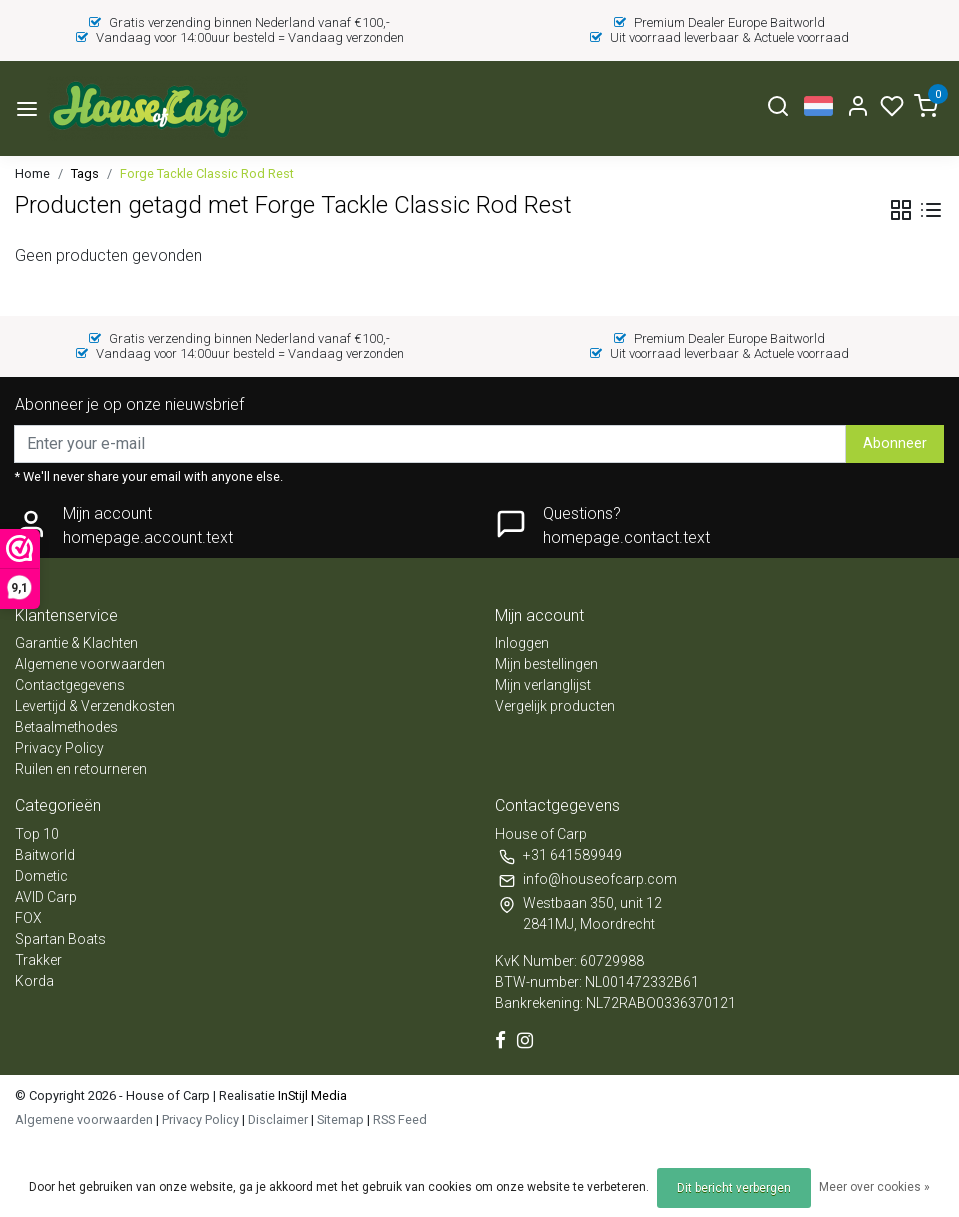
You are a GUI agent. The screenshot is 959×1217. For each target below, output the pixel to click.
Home (32, 173)
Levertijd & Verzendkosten (95, 706)
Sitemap (340, 1119)
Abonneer (895, 443)
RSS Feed (400, 1119)
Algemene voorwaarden (90, 664)
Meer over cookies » (874, 1187)
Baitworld (45, 855)
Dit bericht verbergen (734, 1188)
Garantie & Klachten (76, 643)
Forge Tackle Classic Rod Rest (207, 173)
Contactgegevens (70, 685)
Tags (85, 173)
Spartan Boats (60, 939)
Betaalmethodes (66, 727)
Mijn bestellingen (546, 664)
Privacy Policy (59, 748)
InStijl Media (311, 1095)
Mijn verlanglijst (543, 685)
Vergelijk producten (555, 706)
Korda (34, 981)
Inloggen (522, 643)
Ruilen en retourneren (81, 769)
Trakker (38, 960)
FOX (28, 918)
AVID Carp (46, 897)
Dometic (41, 876)
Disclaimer (278, 1119)
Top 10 (37, 834)
